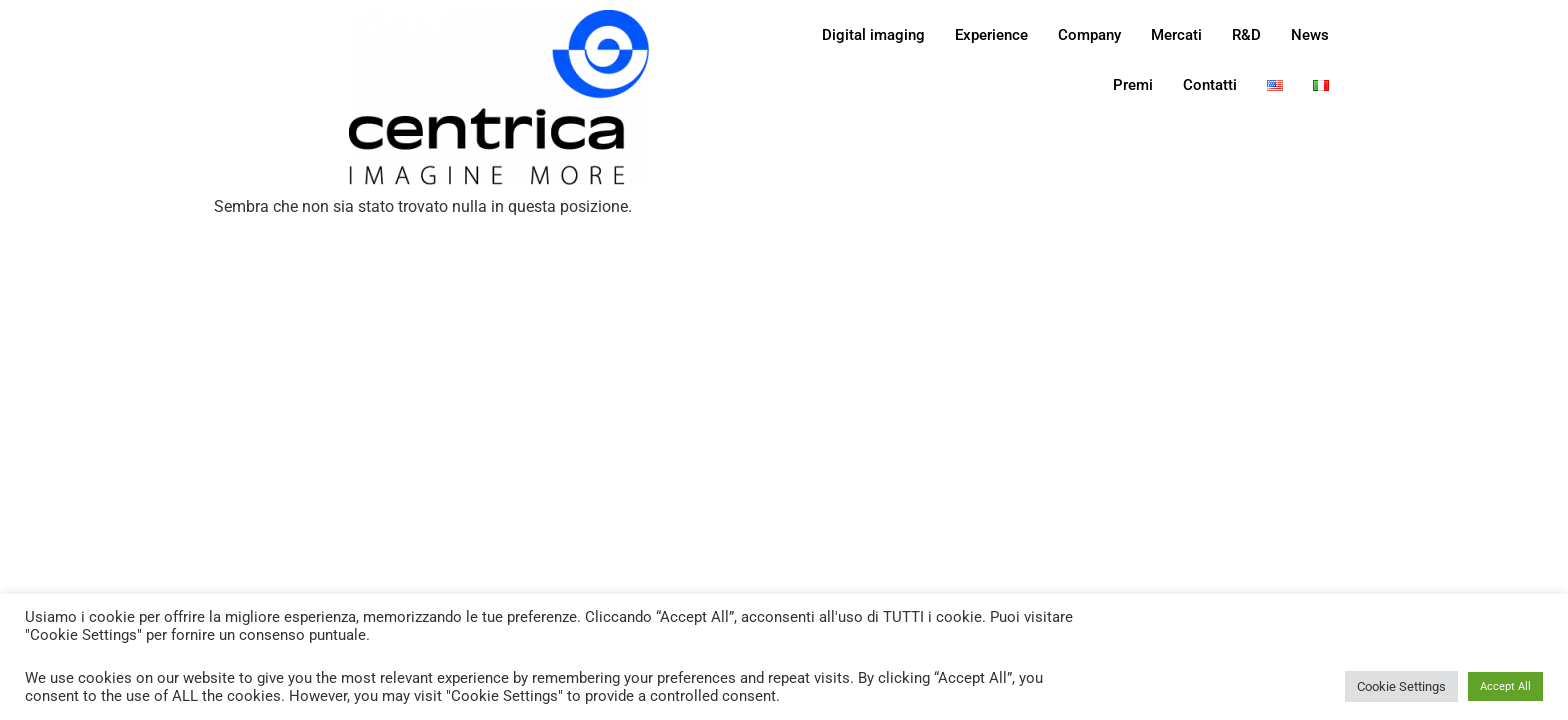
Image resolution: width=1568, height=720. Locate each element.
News (1310, 35)
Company (1089, 35)
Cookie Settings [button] (1401, 686)
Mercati (1176, 35)
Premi (1133, 85)
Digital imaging (873, 35)
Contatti (1210, 85)
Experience (991, 35)
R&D (1246, 35)
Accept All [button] (1505, 686)
